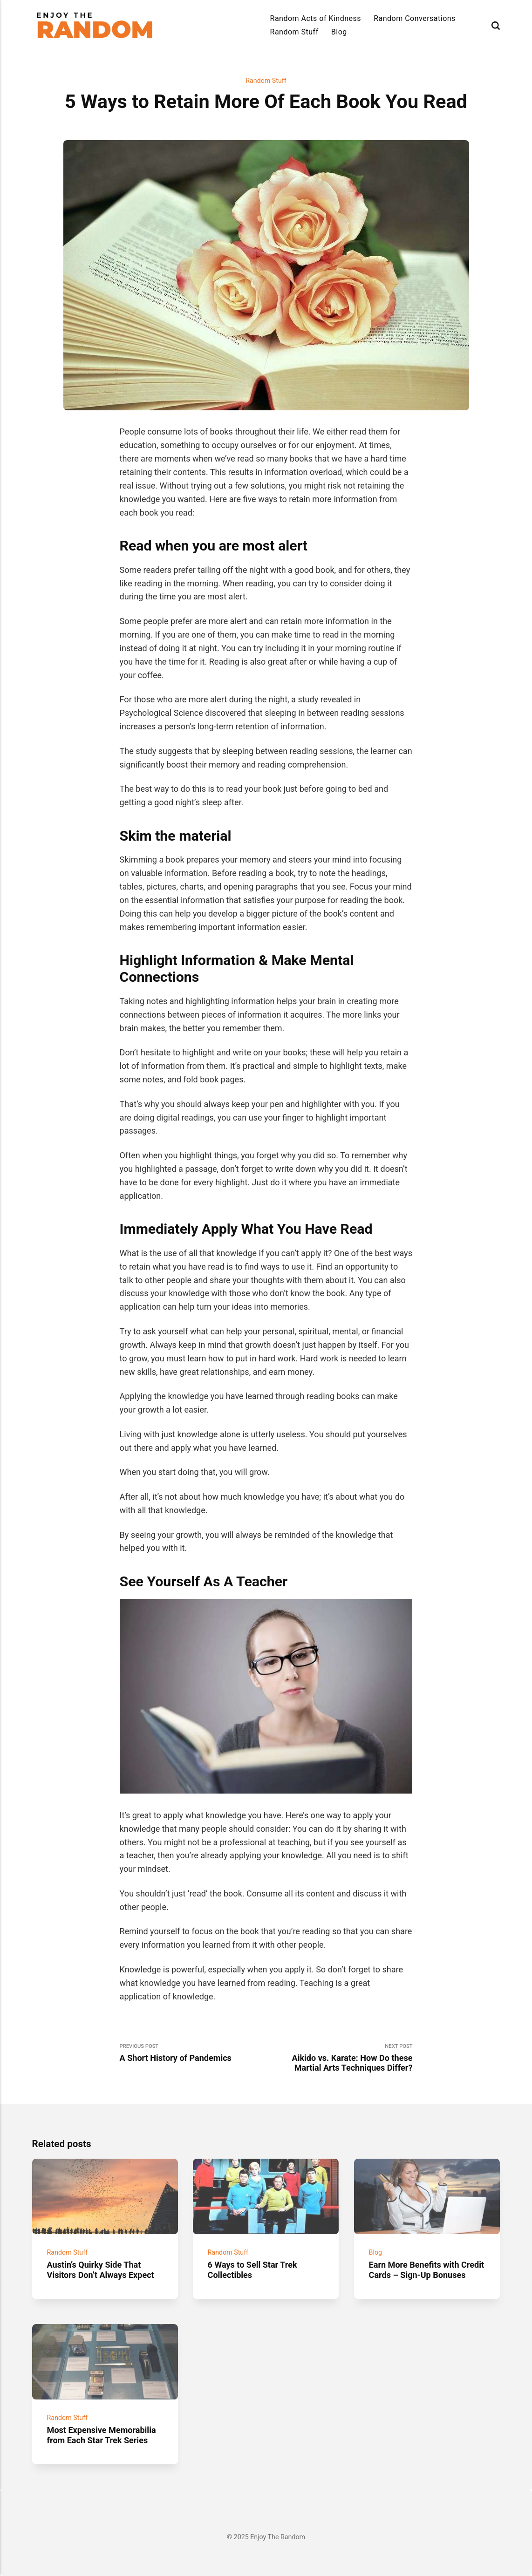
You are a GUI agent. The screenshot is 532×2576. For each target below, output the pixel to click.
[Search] (495, 25)
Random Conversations (415, 18)
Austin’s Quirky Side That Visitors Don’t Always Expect (100, 2270)
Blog (339, 31)
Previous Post (193, 2053)
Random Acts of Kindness (315, 18)
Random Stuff (294, 31)
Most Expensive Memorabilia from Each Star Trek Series (101, 2435)
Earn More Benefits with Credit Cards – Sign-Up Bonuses (426, 2270)
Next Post (339, 2058)
